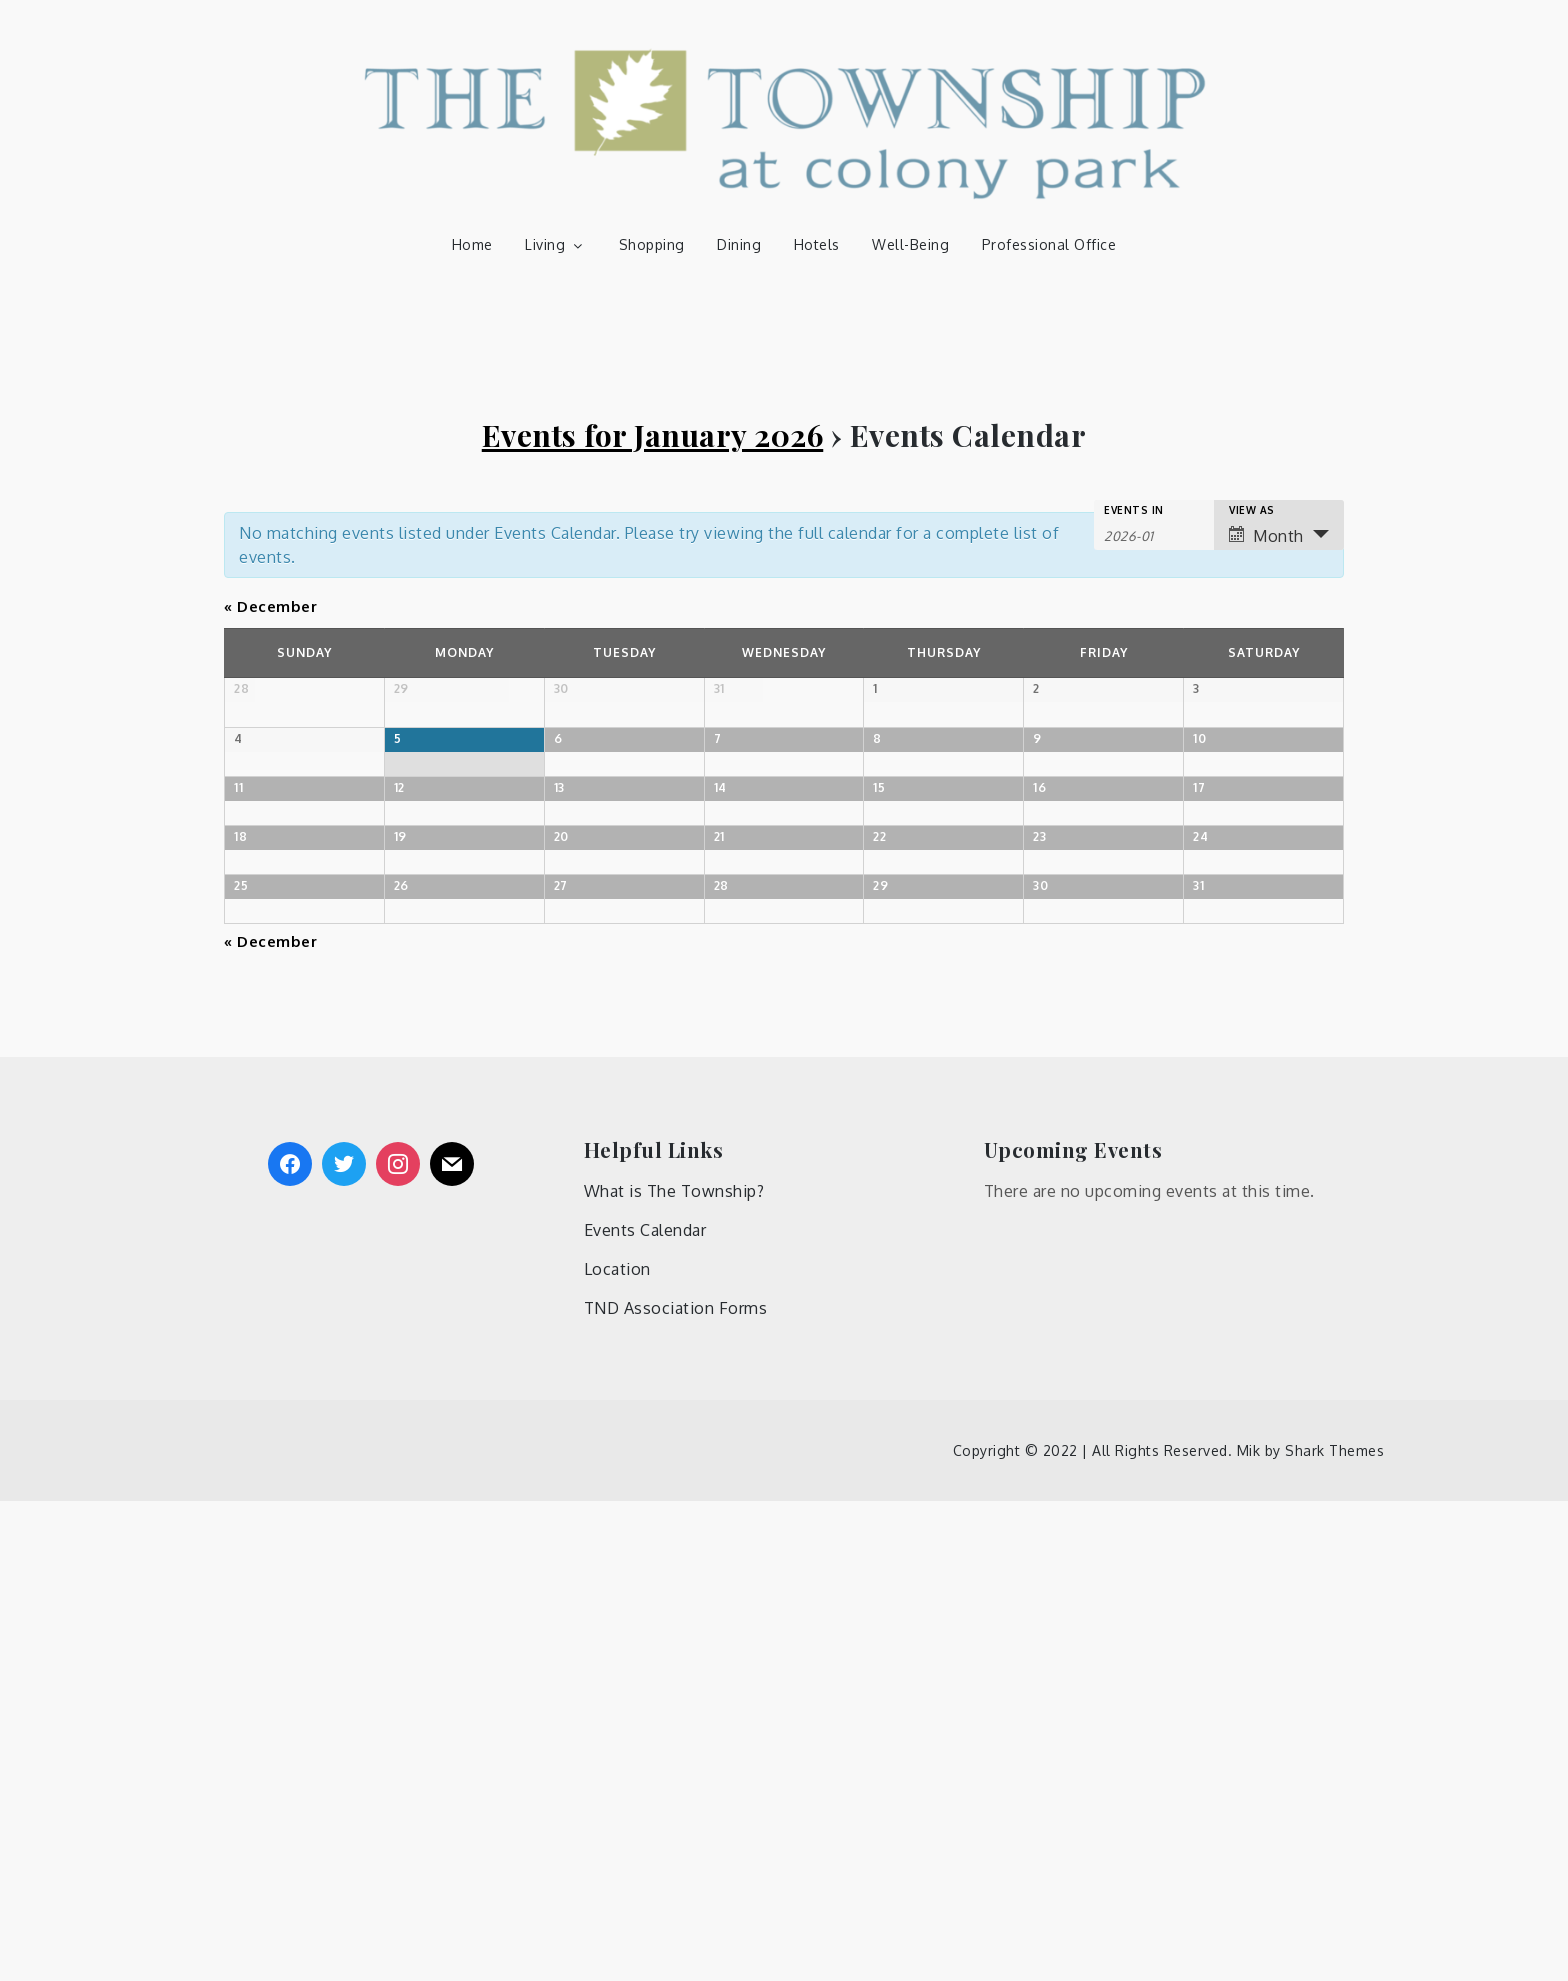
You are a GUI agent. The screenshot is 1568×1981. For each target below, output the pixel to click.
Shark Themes (1334, 1930)
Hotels (817, 244)
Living (555, 244)
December (270, 606)
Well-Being (910, 244)
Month (1266, 536)
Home (472, 244)
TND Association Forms (676, 1788)
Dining (739, 244)
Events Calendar (645, 1710)
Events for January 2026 (653, 435)
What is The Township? (674, 1671)
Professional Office (1049, 244)
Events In (1134, 510)
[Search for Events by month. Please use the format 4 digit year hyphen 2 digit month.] (1154, 534)
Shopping (652, 244)
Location (617, 1749)
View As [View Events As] (1252, 510)
